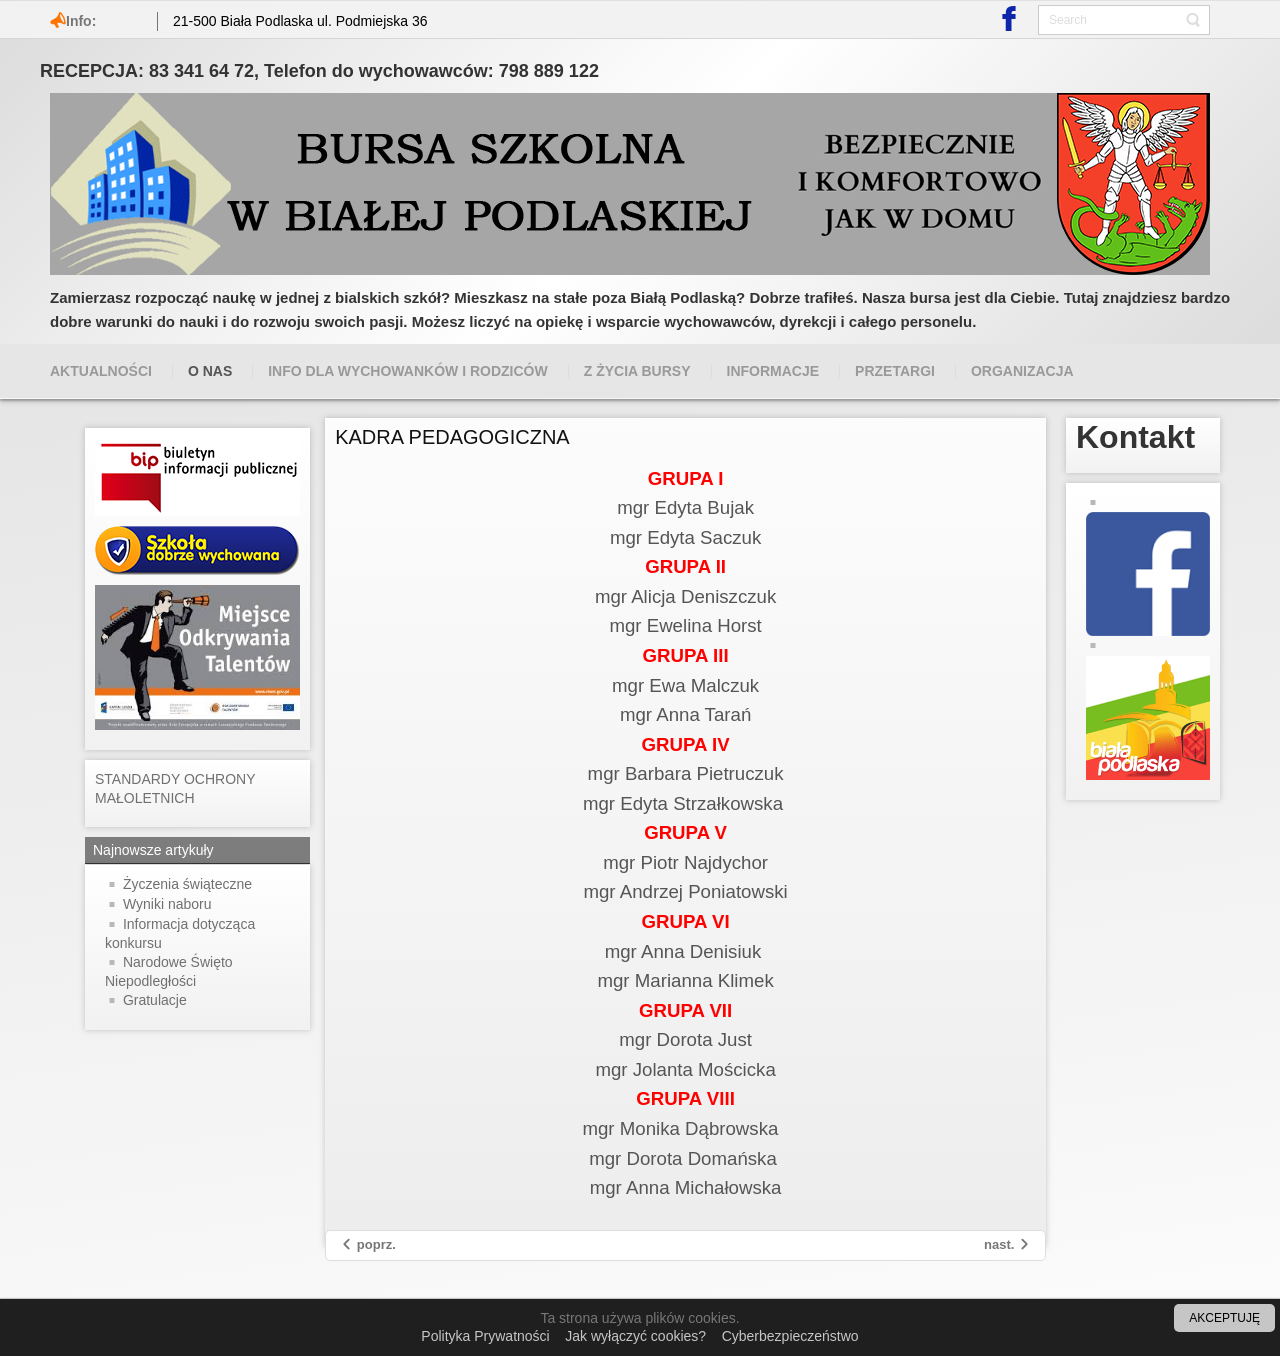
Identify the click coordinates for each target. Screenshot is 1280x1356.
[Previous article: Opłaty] (368, 1245)
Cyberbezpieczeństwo (790, 1336)
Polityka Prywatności (485, 1336)
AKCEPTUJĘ (1224, 1318)
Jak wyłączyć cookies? (635, 1336)
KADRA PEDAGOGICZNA (452, 437)
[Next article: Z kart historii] (1007, 1245)
